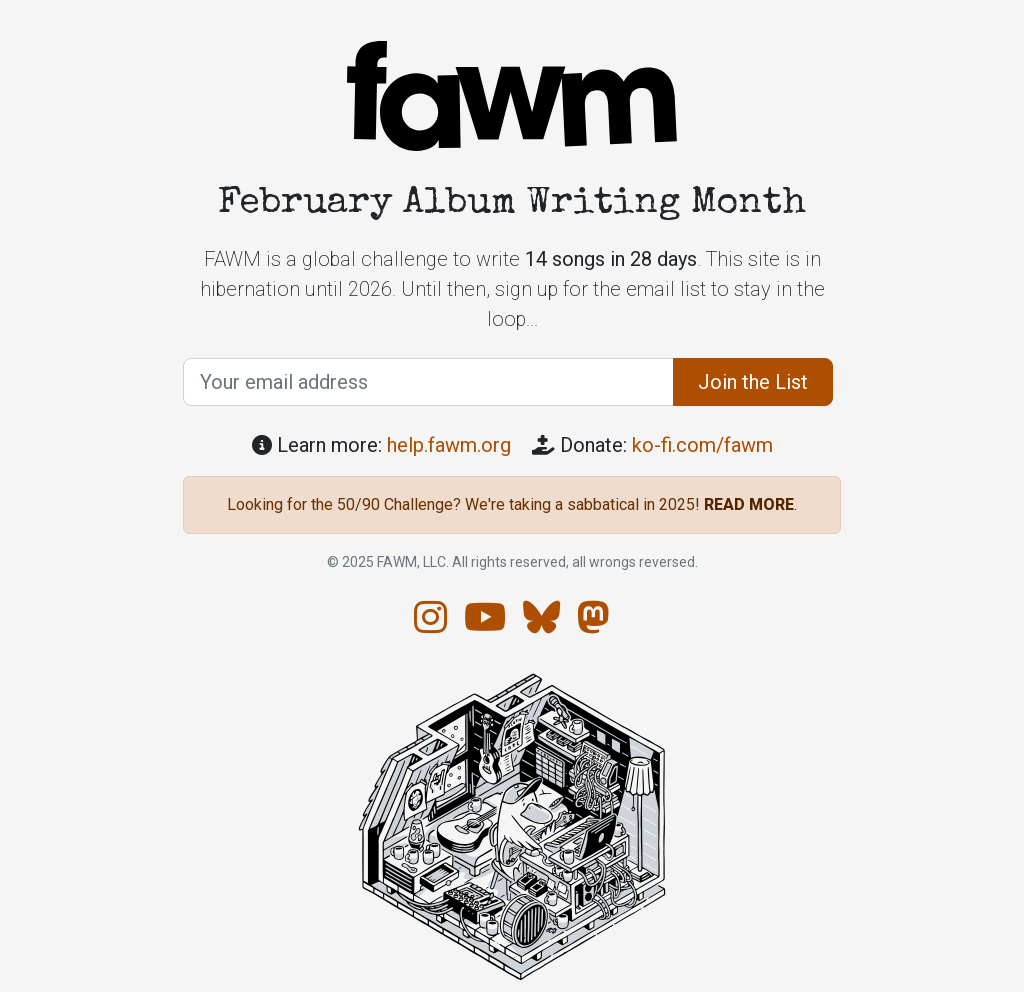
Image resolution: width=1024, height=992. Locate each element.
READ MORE (749, 504)
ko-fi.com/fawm (702, 445)
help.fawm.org (449, 445)
